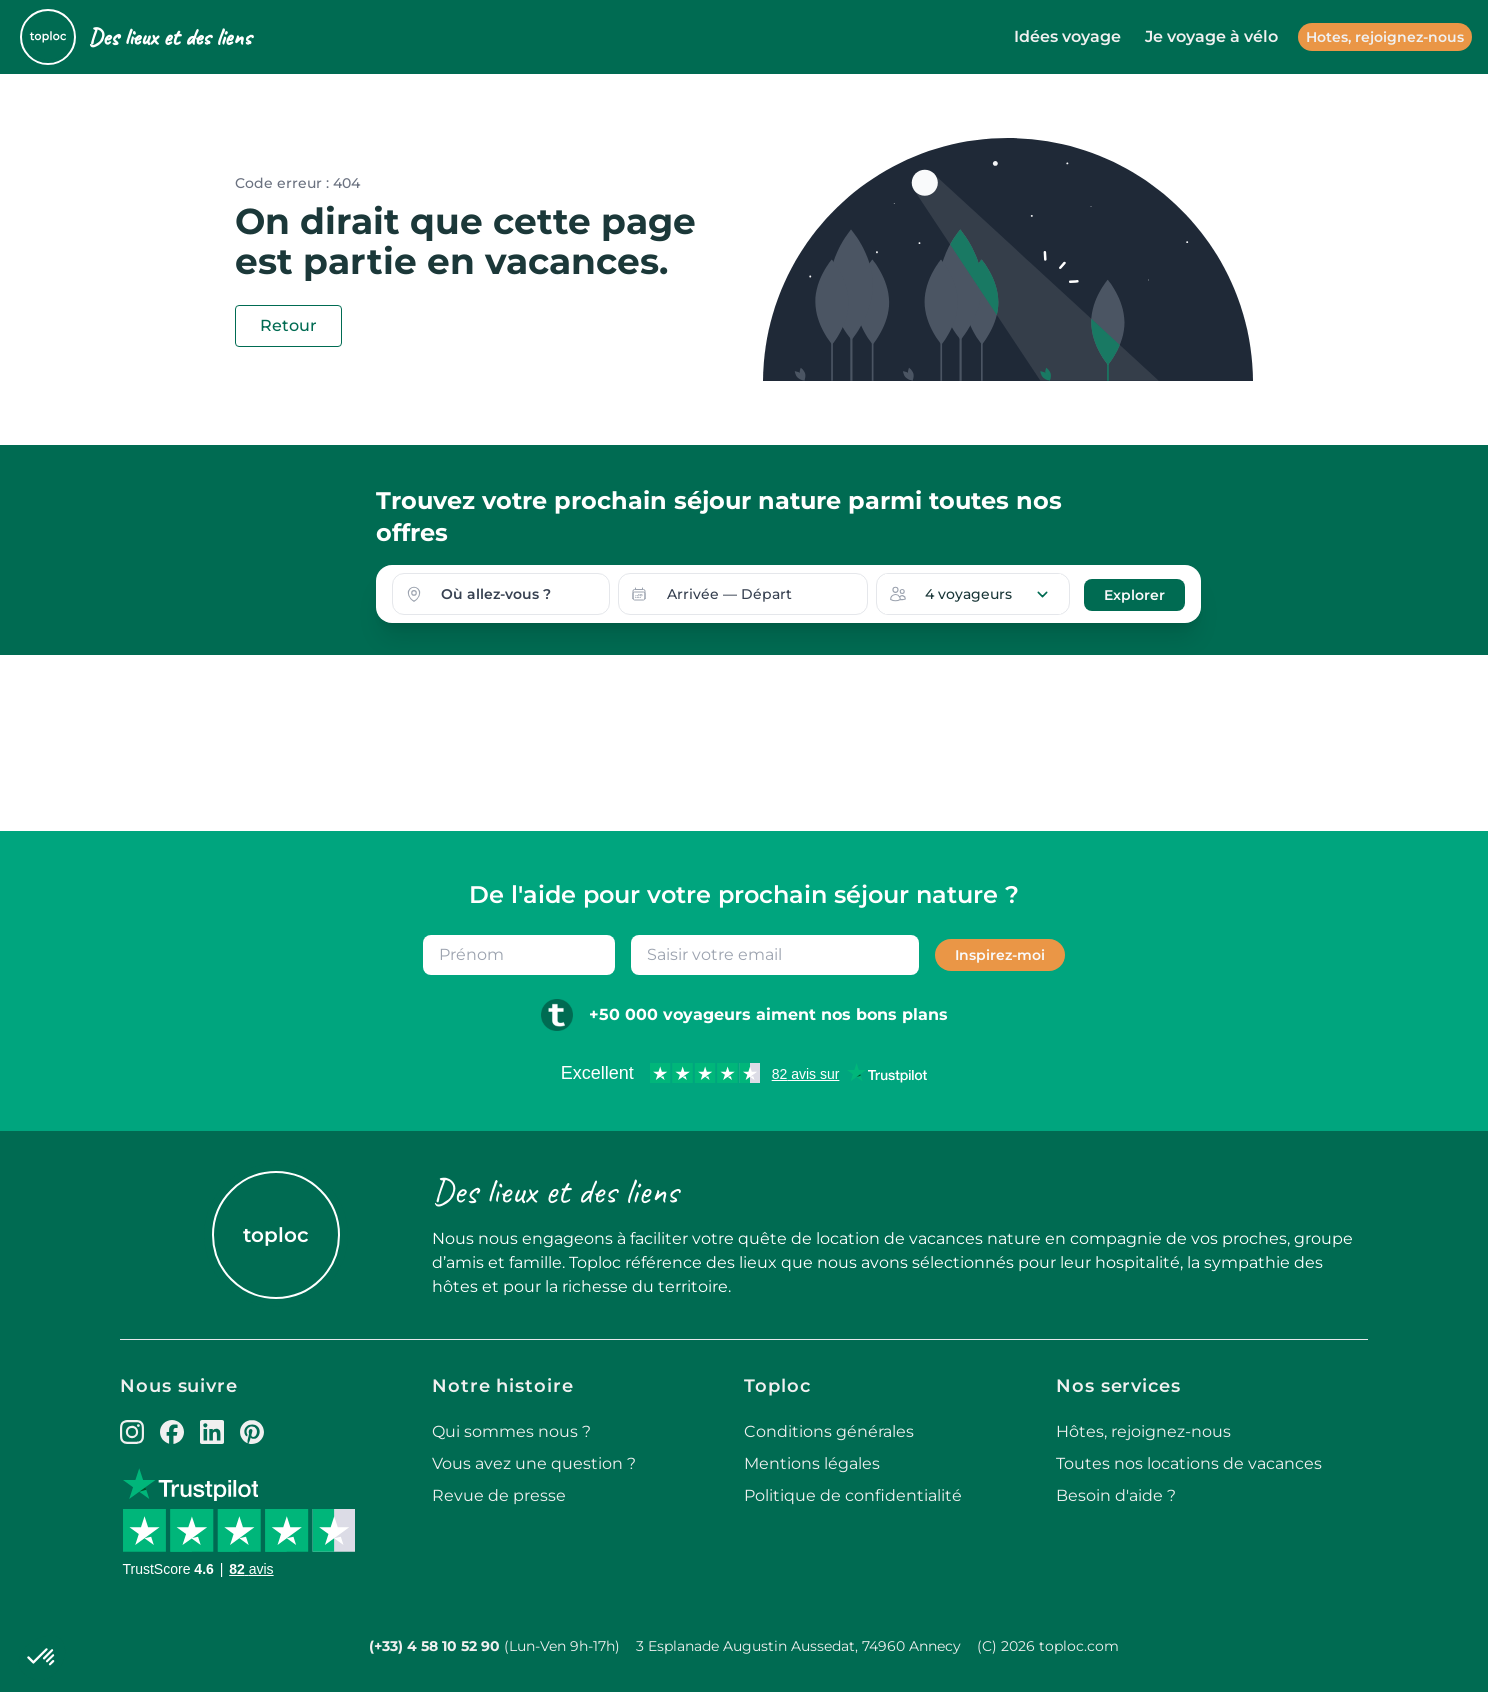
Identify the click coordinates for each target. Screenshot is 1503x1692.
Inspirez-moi (1000, 955)
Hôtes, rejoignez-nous (1143, 1431)
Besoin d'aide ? (1116, 1495)
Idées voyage (1067, 36)
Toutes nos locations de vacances (1189, 1463)
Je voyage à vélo (1211, 36)
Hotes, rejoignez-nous (1385, 37)
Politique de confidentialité (853, 1495)
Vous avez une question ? (534, 1463)
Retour (288, 325)
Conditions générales (829, 1431)
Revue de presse (499, 1495)
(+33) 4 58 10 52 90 (434, 1646)
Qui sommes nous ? (511, 1431)
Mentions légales (812, 1463)
